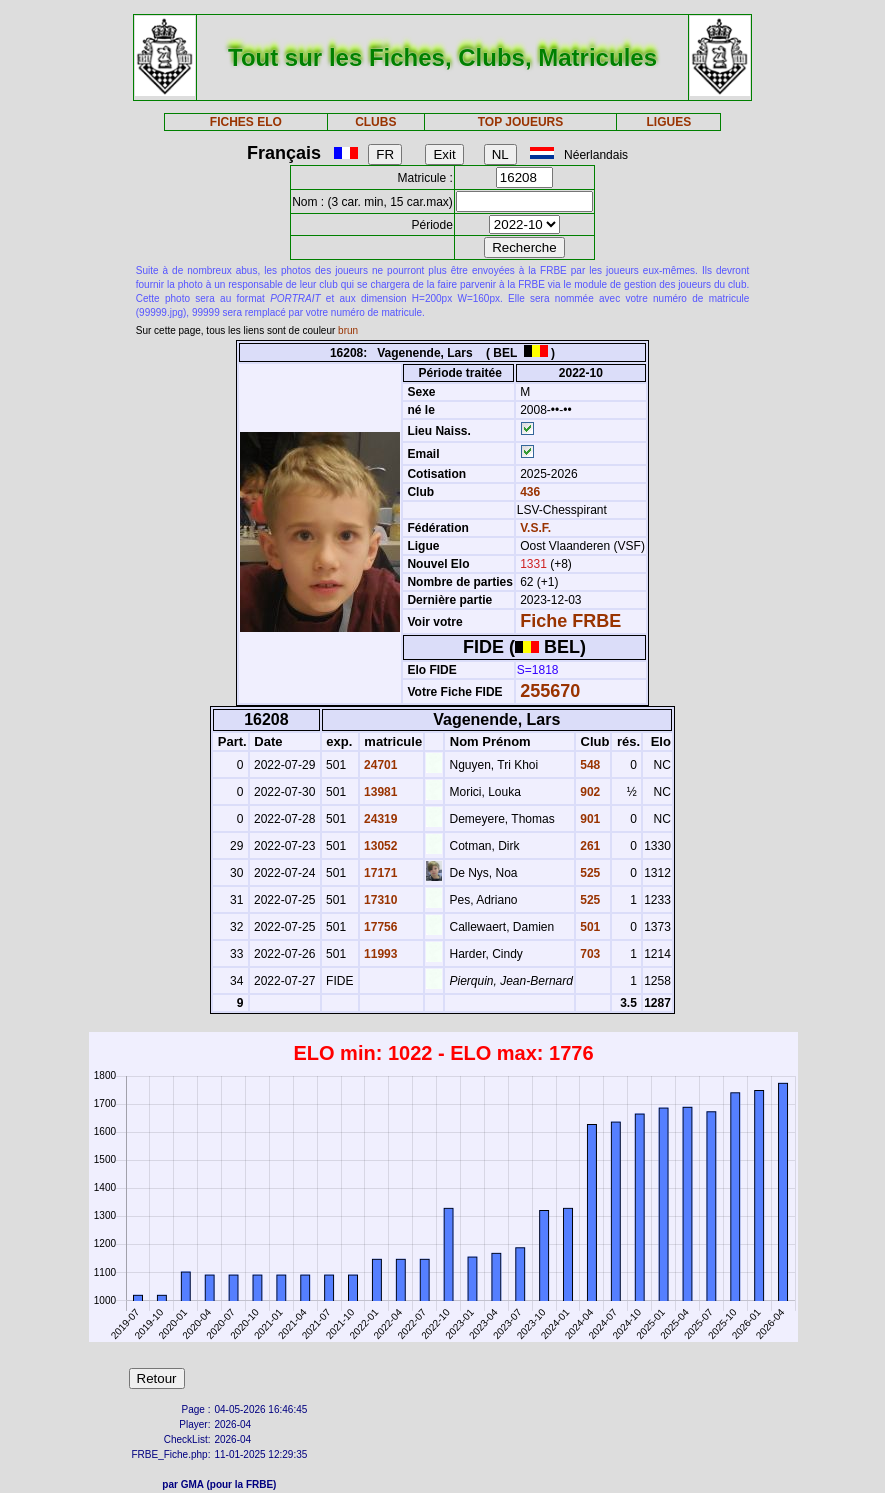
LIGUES (669, 122)
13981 (379, 792)
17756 (379, 927)
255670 (550, 691)
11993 (379, 954)
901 (588, 819)
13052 (379, 846)
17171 (379, 873)
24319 (379, 819)
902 (588, 792)
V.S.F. (535, 528)
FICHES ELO (246, 122)
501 (588, 927)
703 (588, 954)
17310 (379, 900)
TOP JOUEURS (521, 122)
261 (588, 846)
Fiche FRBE (570, 621)
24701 (379, 765)
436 (528, 492)
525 (588, 873)
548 (588, 765)
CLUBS (375, 122)
